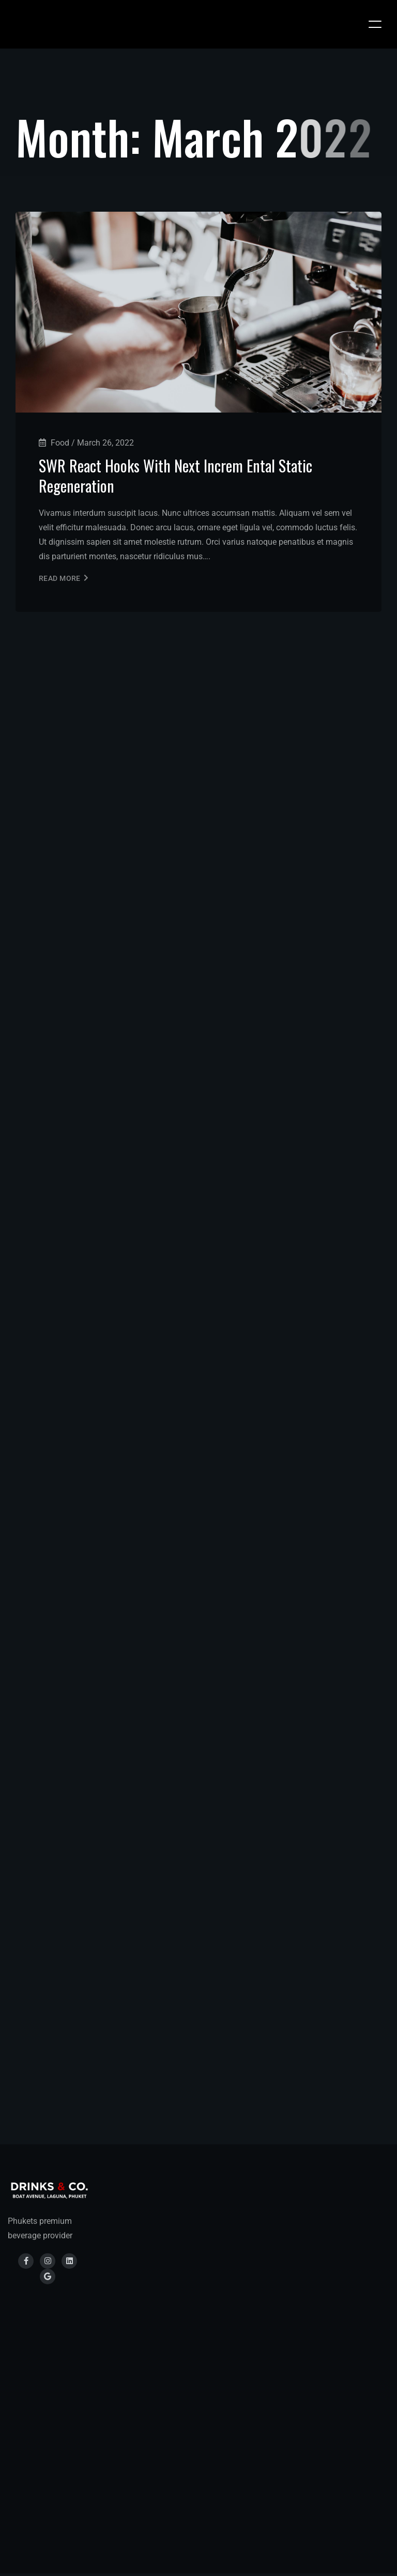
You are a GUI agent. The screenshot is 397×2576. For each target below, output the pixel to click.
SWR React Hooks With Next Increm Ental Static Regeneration (175, 475)
